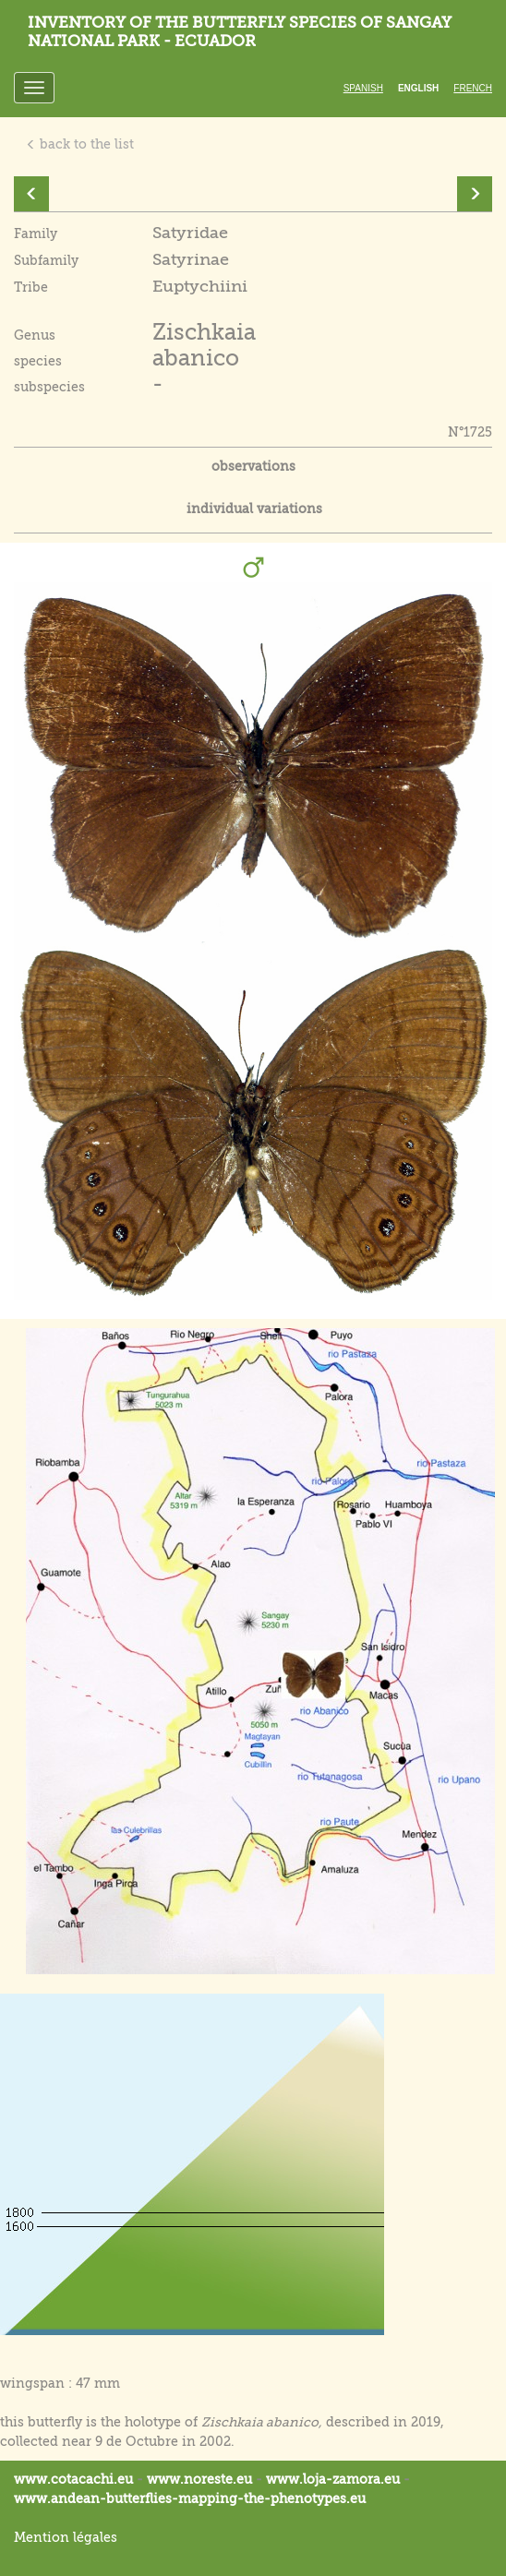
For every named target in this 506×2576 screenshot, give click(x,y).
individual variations (254, 508)
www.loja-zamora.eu (333, 2479)
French (472, 88)
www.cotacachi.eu (73, 2479)
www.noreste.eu (199, 2479)
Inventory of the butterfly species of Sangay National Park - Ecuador (240, 32)
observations (253, 466)
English (418, 88)
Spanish (363, 88)
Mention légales (65, 2537)
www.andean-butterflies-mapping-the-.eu (190, 2498)
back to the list (80, 144)
